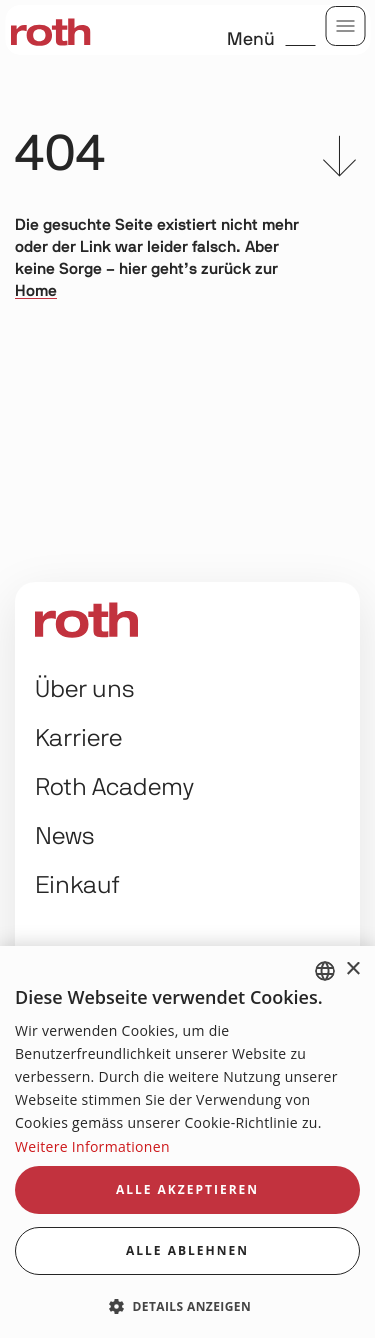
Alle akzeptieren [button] (187, 1189)
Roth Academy (114, 788)
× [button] (352, 969)
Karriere (78, 739)
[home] (50, 30)
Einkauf (77, 886)
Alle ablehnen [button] (187, 1250)
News (65, 837)
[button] (187, 1305)
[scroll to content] (339, 160)
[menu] (345, 26)
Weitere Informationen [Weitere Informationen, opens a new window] (92, 1146)
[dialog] (187, 1142)
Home (36, 291)
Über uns (85, 690)
